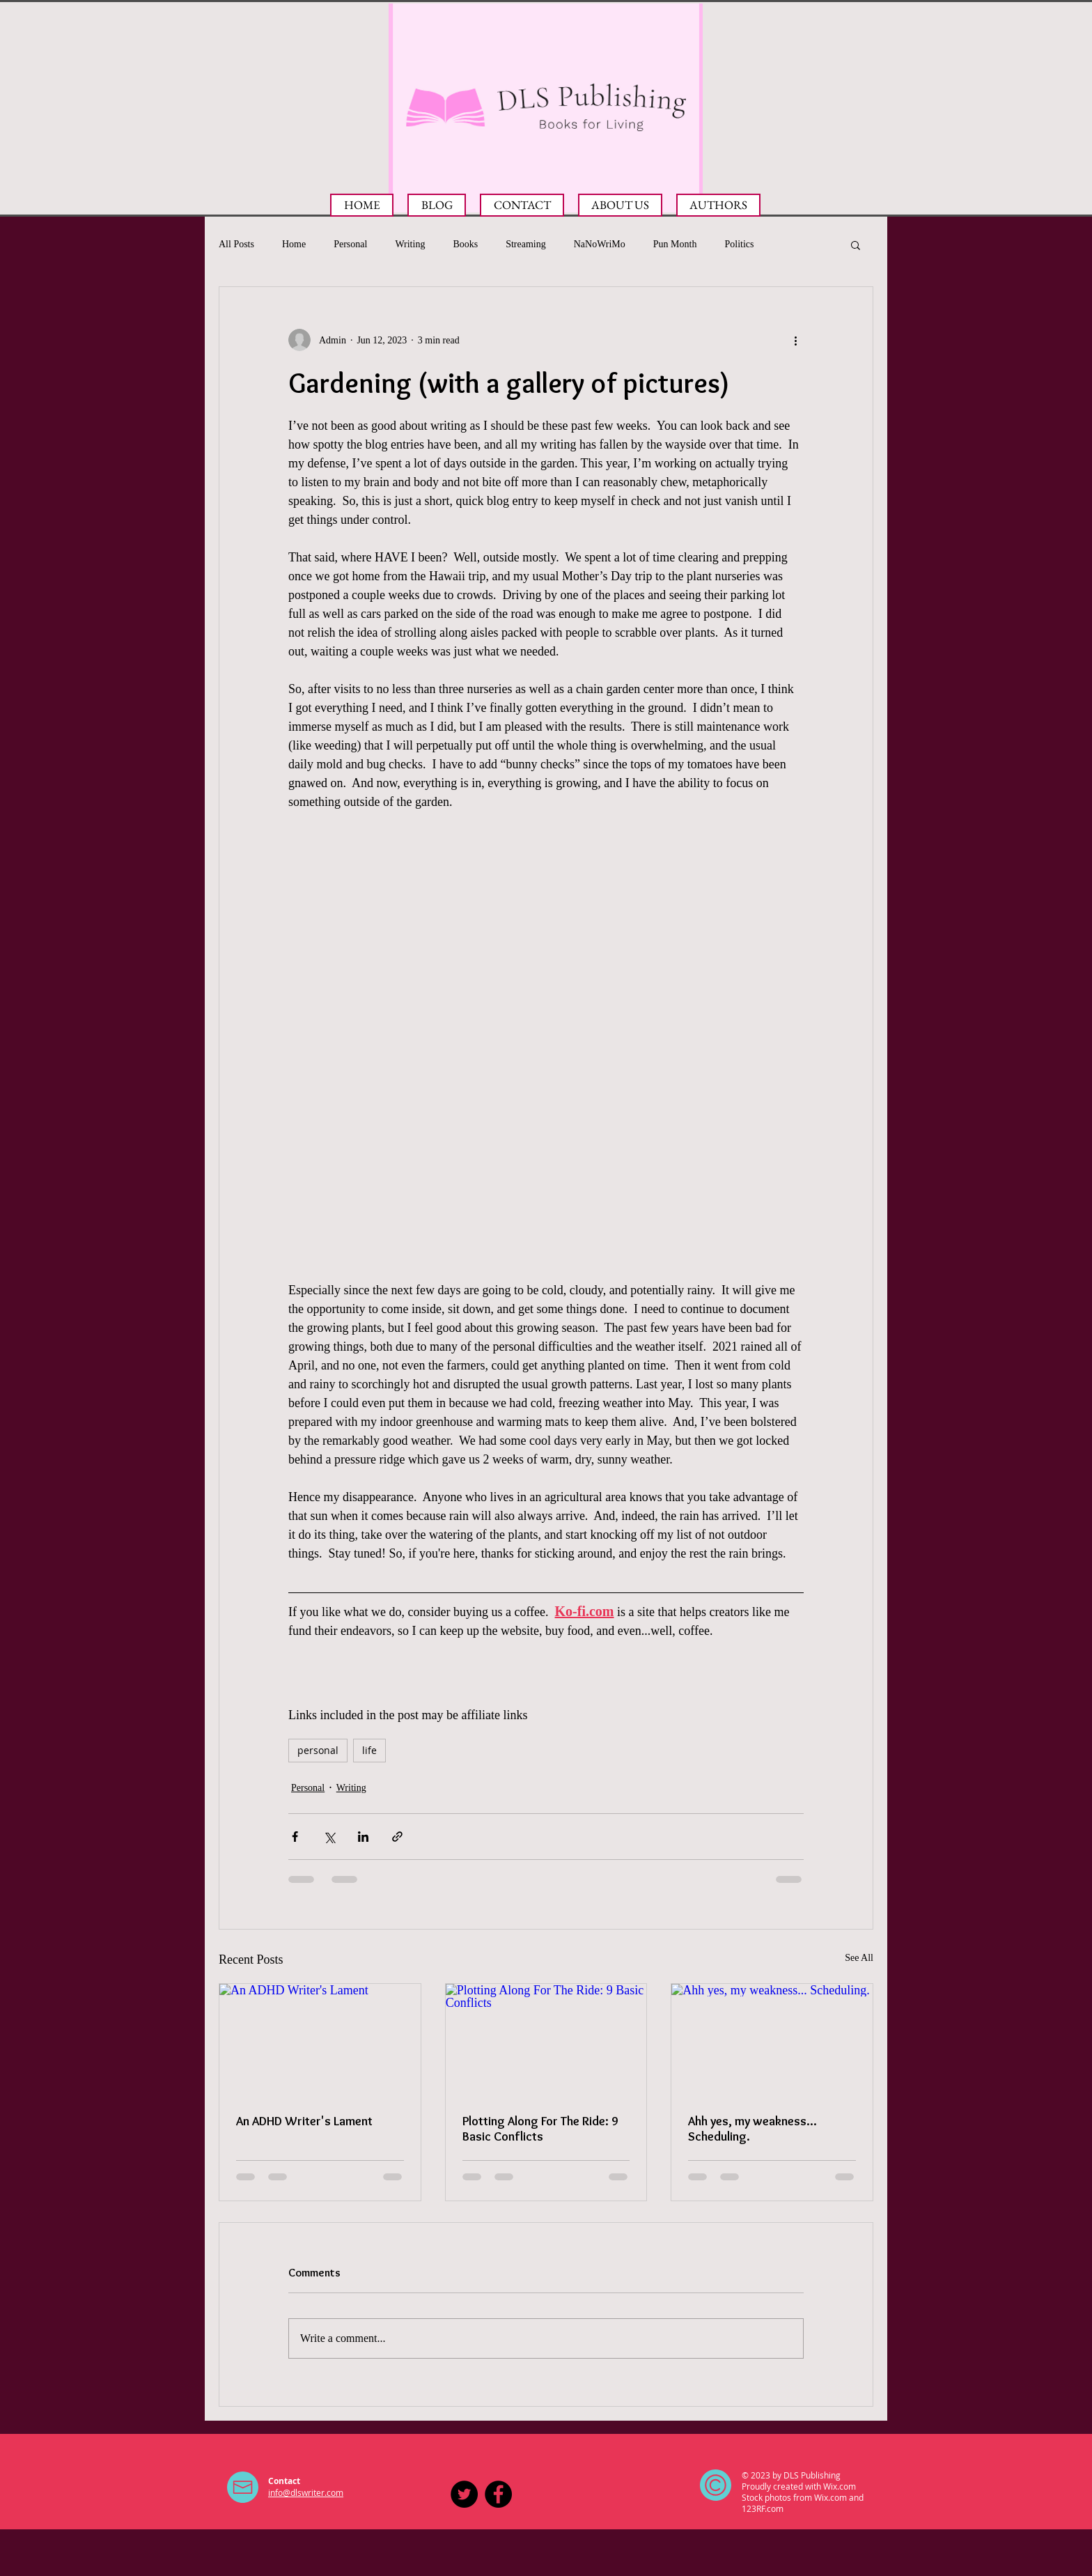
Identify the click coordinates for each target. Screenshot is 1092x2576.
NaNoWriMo (599, 244)
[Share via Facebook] (295, 1836)
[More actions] (795, 340)
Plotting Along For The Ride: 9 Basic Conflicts (540, 2128)
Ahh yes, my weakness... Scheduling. (752, 2128)
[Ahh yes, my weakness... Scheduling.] (772, 2040)
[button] (855, 244)
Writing (410, 244)
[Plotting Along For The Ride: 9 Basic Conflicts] (546, 2040)
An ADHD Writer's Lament (304, 2121)
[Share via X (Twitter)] (329, 1836)
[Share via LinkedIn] (363, 1836)
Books (465, 244)
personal (317, 1750)
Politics (739, 244)
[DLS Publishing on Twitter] (464, 2494)
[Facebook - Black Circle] (498, 2494)
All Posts (236, 244)
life (369, 1750)
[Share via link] (397, 1836)
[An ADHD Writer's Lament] (320, 2040)
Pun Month (675, 244)
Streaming (526, 244)
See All (859, 1958)
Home (294, 244)
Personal (350, 244)
